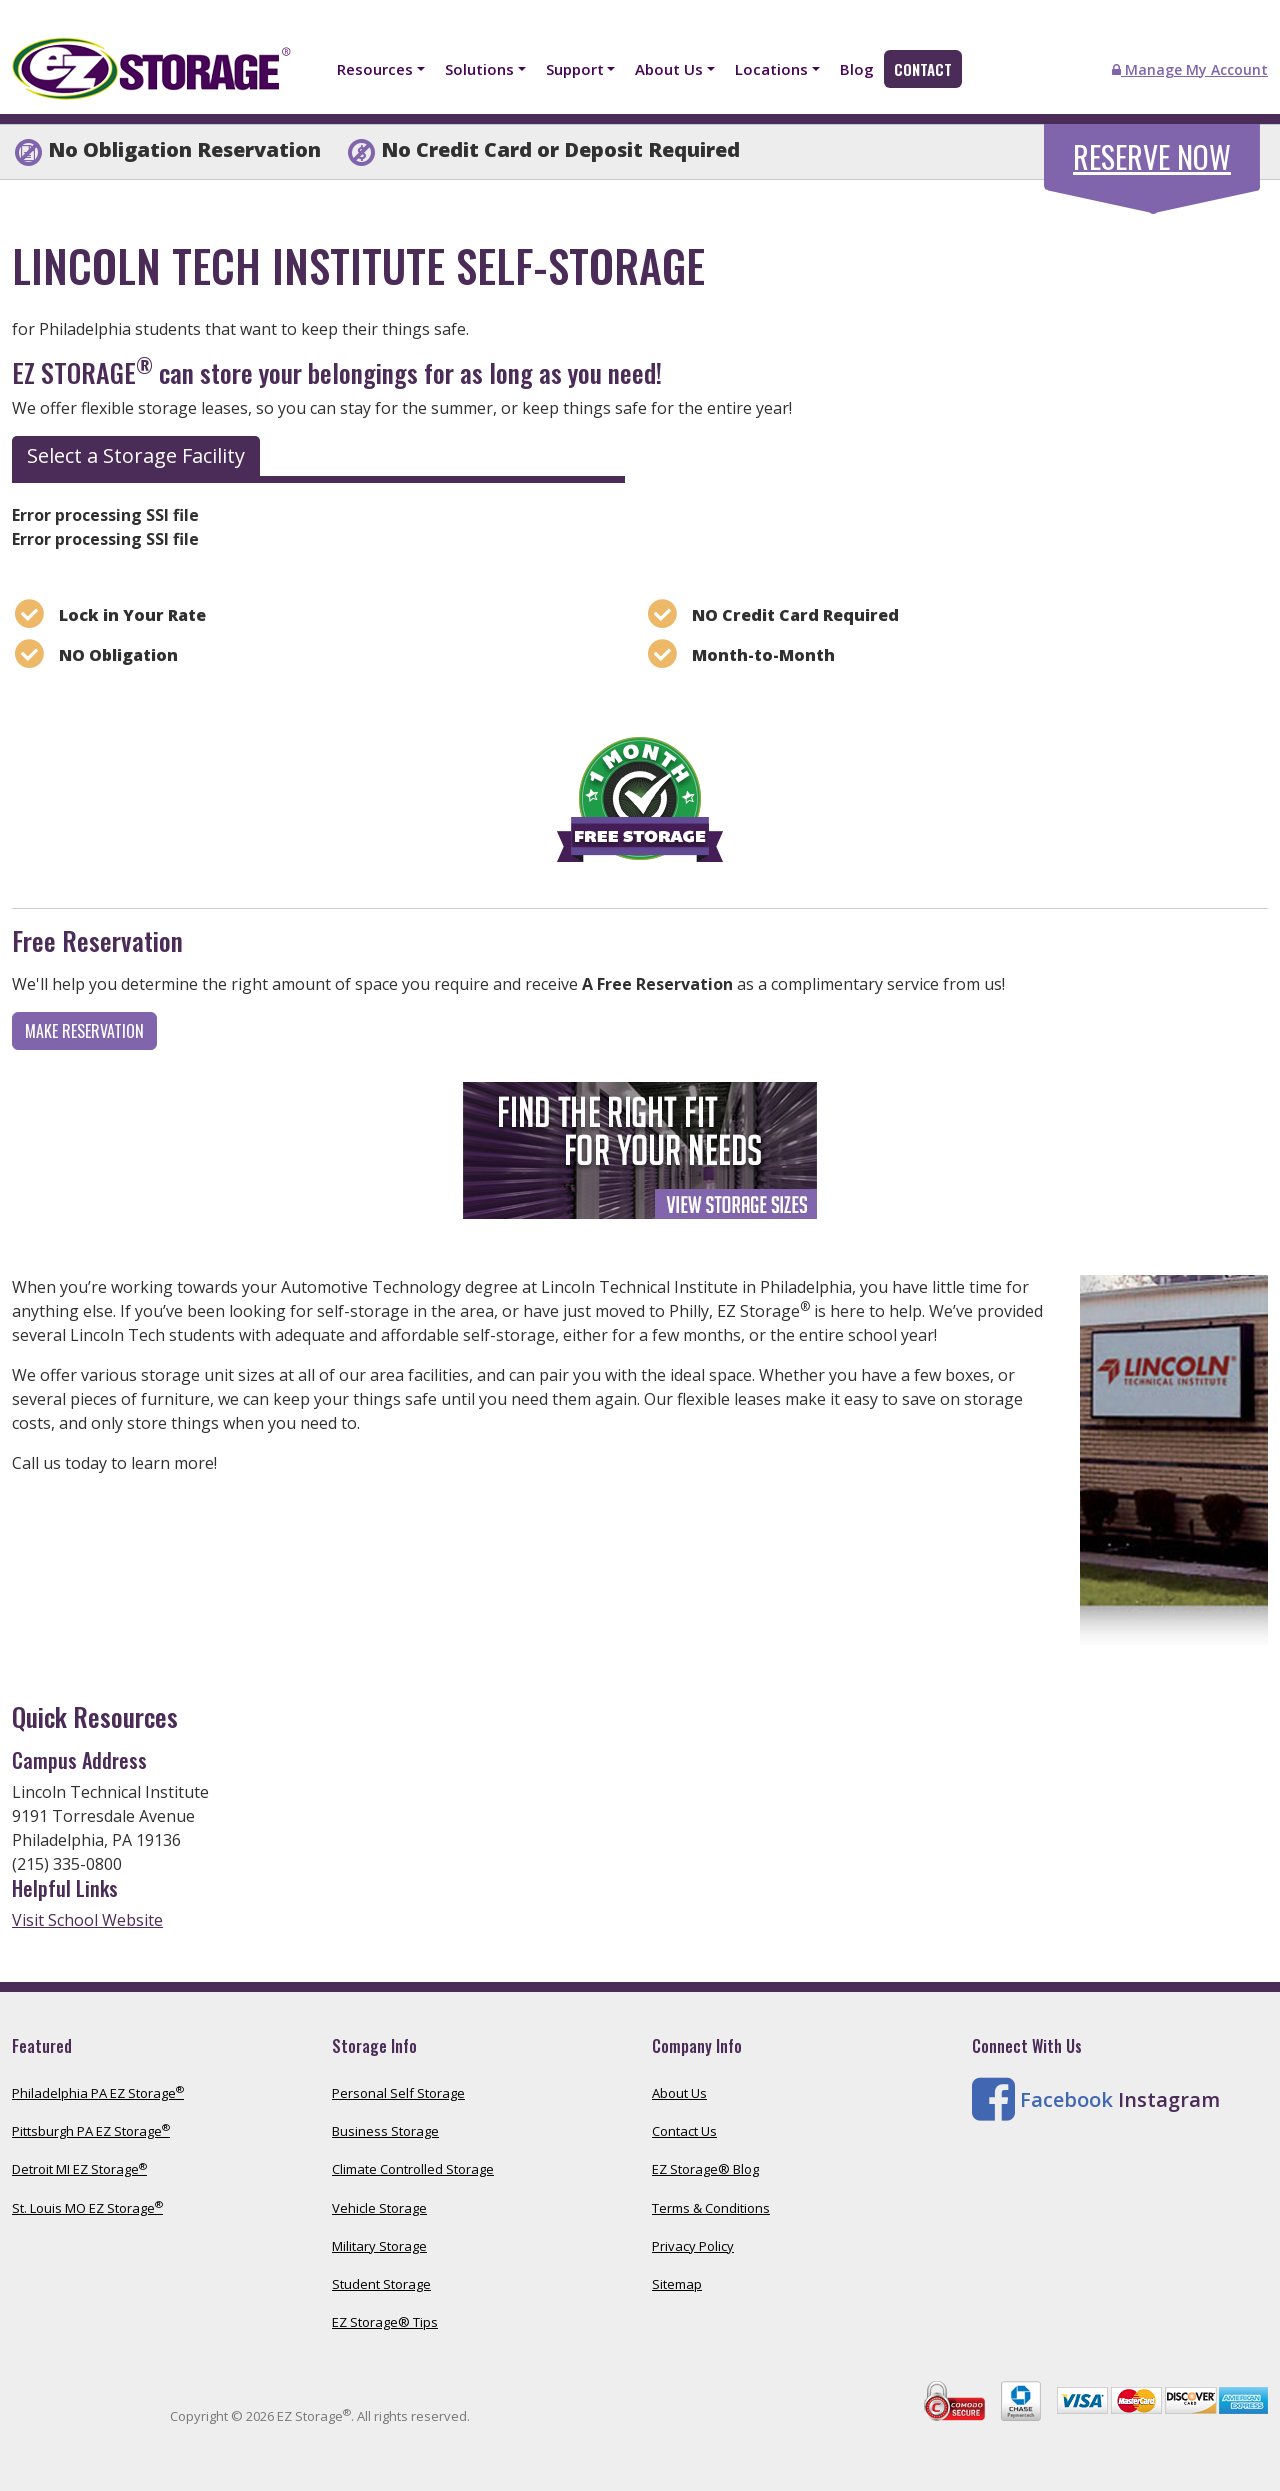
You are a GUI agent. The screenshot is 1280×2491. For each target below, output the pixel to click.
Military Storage (379, 2246)
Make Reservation (84, 1031)
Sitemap (677, 2284)
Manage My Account (1190, 69)
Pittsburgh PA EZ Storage (91, 2131)
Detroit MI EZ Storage (79, 2169)
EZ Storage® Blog (705, 2169)
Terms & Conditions (711, 2208)
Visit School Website (87, 1920)
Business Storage (385, 2131)
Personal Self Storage (398, 2093)
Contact (923, 69)
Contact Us (684, 2131)
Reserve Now (1152, 156)
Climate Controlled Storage (413, 2169)
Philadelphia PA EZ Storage (98, 2093)
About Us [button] (669, 69)
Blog (857, 69)
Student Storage (381, 2284)
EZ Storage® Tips (385, 2322)
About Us (679, 2093)
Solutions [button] (479, 69)
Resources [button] (375, 69)
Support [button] (575, 69)
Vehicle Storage (379, 2208)
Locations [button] (771, 69)
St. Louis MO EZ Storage (87, 2208)
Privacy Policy (693, 2246)
